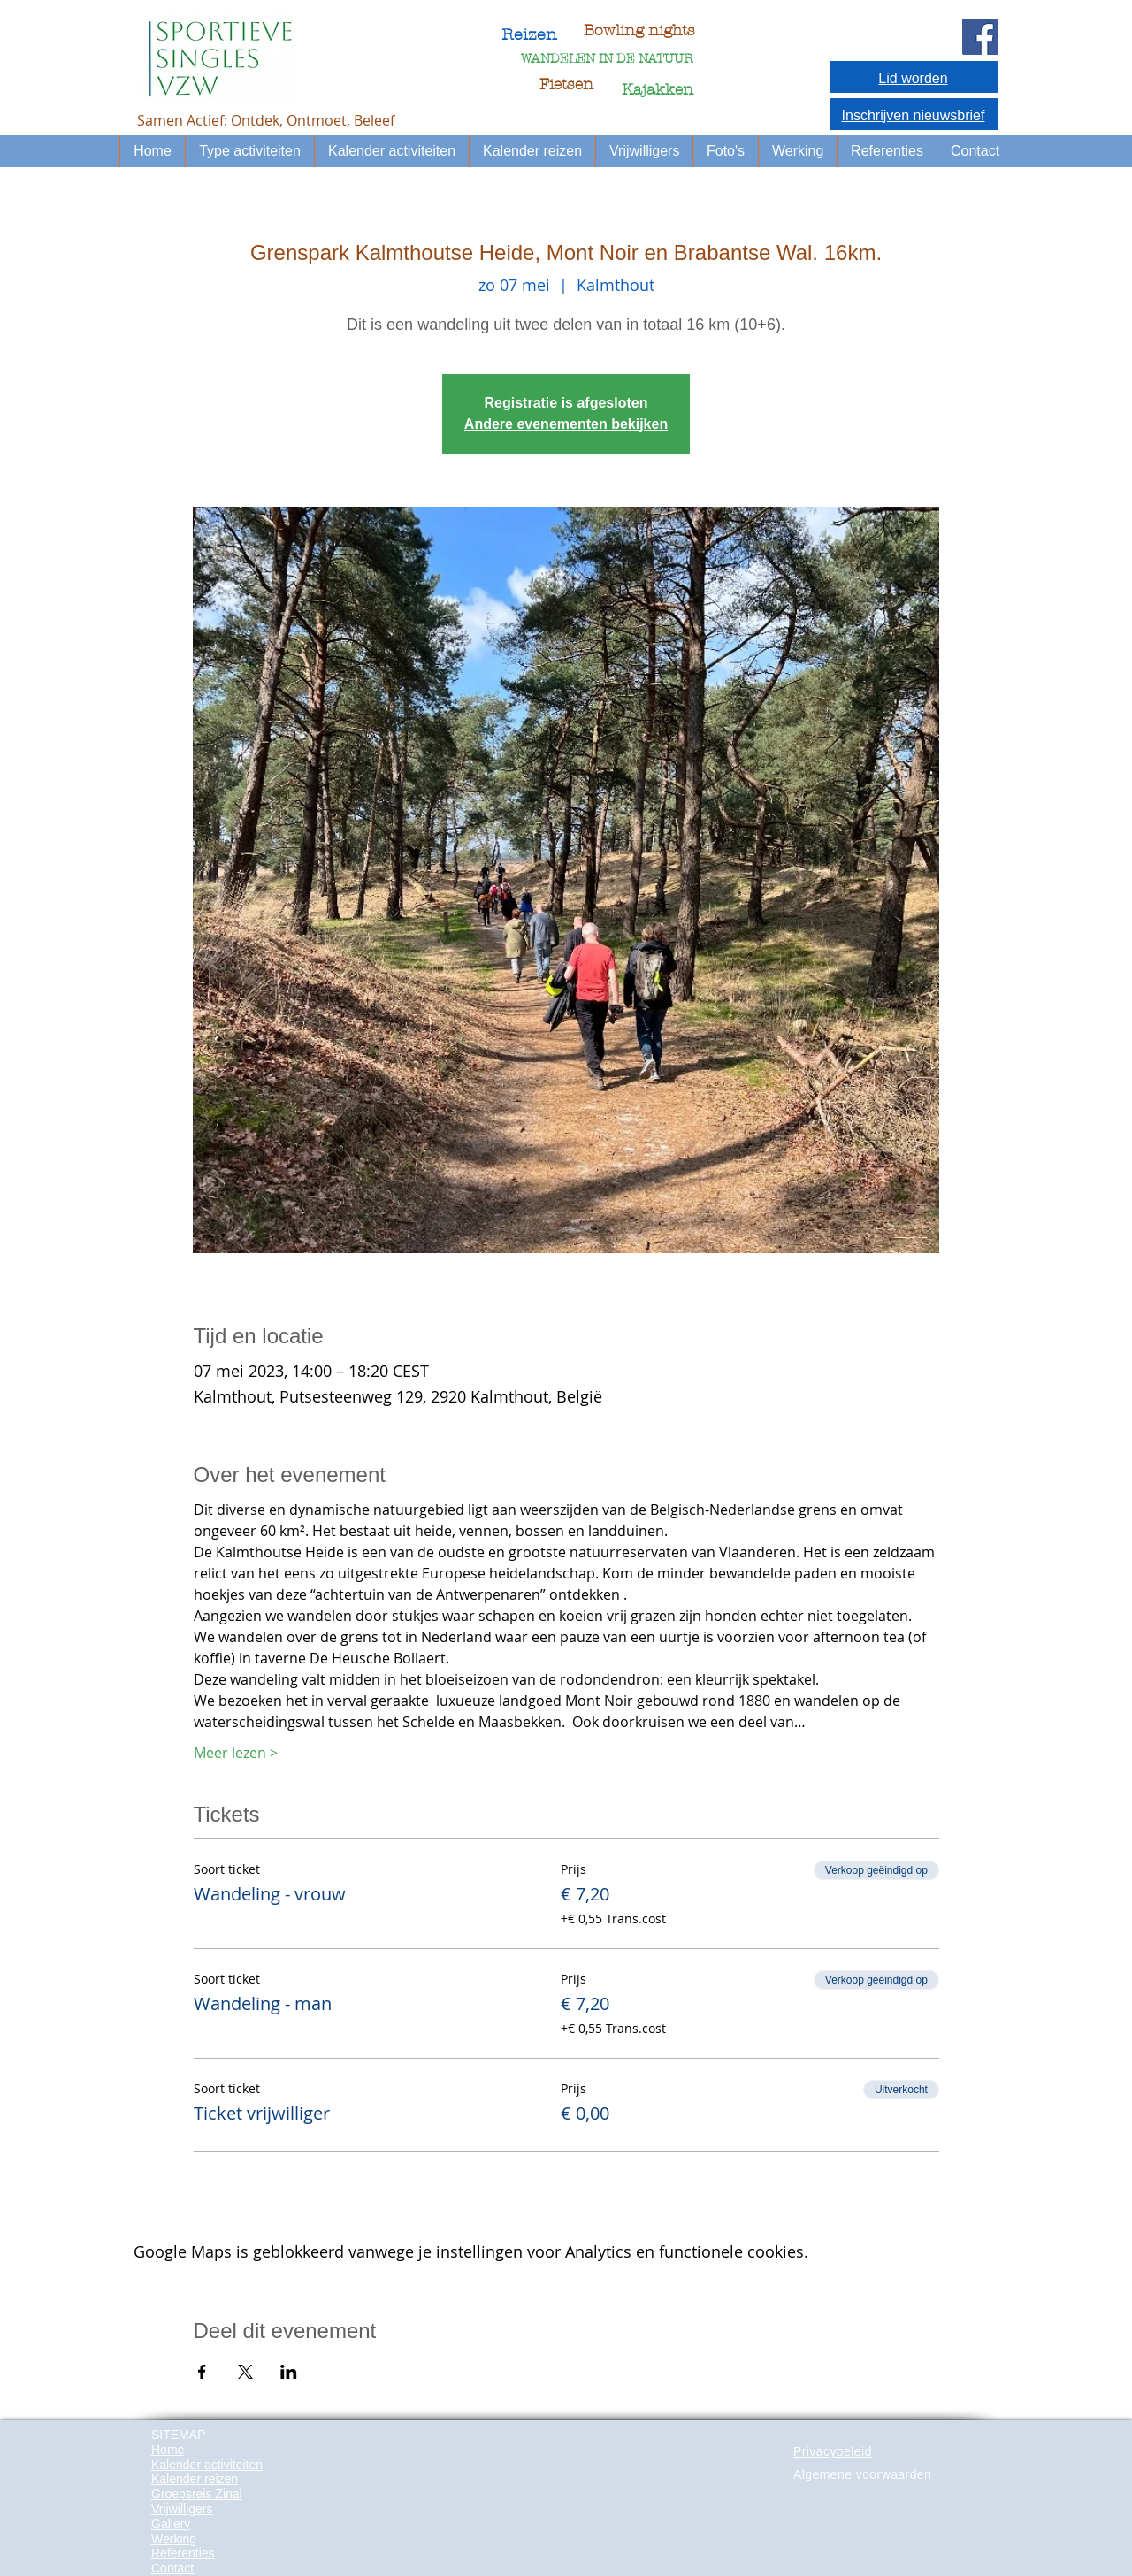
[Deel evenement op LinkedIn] (288, 2372)
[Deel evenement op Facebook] (202, 2372)
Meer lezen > (236, 1752)
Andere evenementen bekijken (566, 424)
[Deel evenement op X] (245, 2372)
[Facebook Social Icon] (980, 37)
